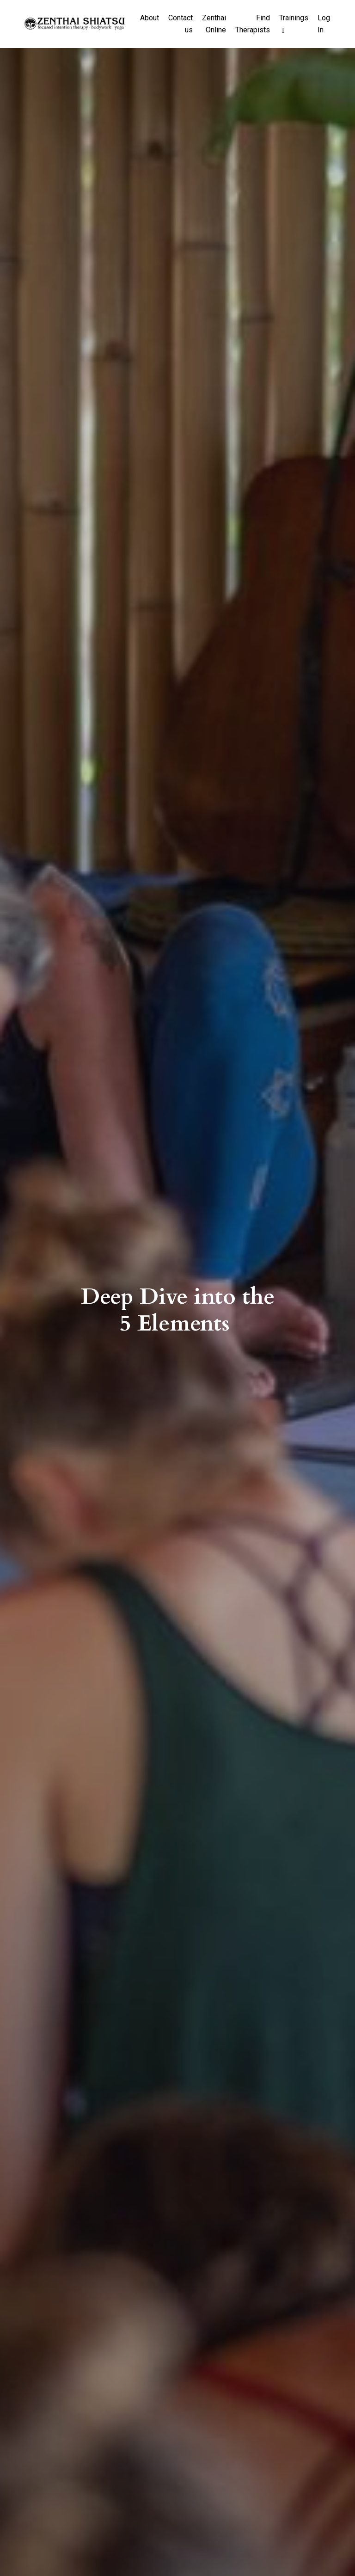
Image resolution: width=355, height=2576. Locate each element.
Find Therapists (252, 23)
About (149, 17)
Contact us (180, 23)
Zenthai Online (214, 23)
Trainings (293, 23)
